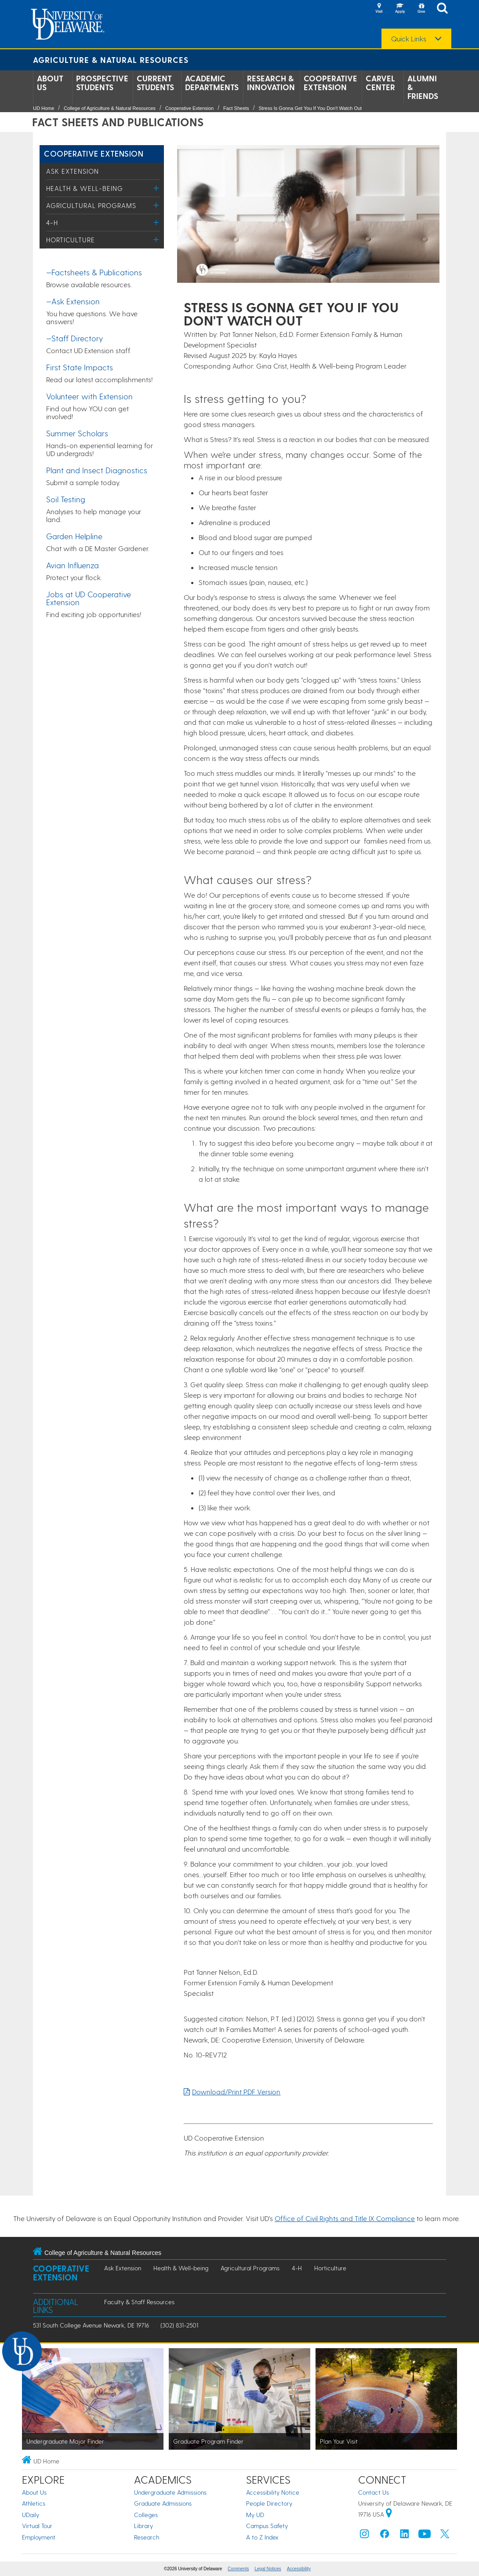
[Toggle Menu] (156, 188)
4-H (52, 223)
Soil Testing (65, 499)
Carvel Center (380, 82)
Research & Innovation (271, 82)
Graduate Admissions (163, 2503)
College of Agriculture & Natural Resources (110, 108)
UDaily (30, 2514)
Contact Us (373, 2492)
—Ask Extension (73, 301)
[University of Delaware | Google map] (389, 2514)
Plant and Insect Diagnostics (96, 470)
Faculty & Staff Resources (139, 2302)
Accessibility (299, 2568)
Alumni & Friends (422, 87)
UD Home (43, 108)
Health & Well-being (84, 188)
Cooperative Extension (330, 82)
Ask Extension (72, 171)
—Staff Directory (74, 338)
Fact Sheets (236, 108)
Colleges (146, 2514)
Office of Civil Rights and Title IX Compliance (345, 2218)
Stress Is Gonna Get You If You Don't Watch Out (310, 108)
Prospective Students (102, 82)
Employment (38, 2537)
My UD (255, 2514)
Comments (238, 2568)
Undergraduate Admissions (170, 2492)
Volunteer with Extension (89, 396)
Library (143, 2525)
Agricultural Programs (91, 205)
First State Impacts (79, 367)
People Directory (269, 2503)
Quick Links (408, 39)
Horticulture (70, 240)
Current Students (155, 82)
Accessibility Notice (272, 2492)
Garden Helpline (74, 536)
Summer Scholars (77, 433)
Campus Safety (267, 2525)
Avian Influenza (72, 565)
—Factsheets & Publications (94, 272)
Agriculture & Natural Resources (111, 59)
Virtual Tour (37, 2525)
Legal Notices (267, 2568)
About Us (50, 82)
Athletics (33, 2503)
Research (146, 2537)
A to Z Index (262, 2537)
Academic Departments (212, 82)
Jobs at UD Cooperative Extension (88, 598)
